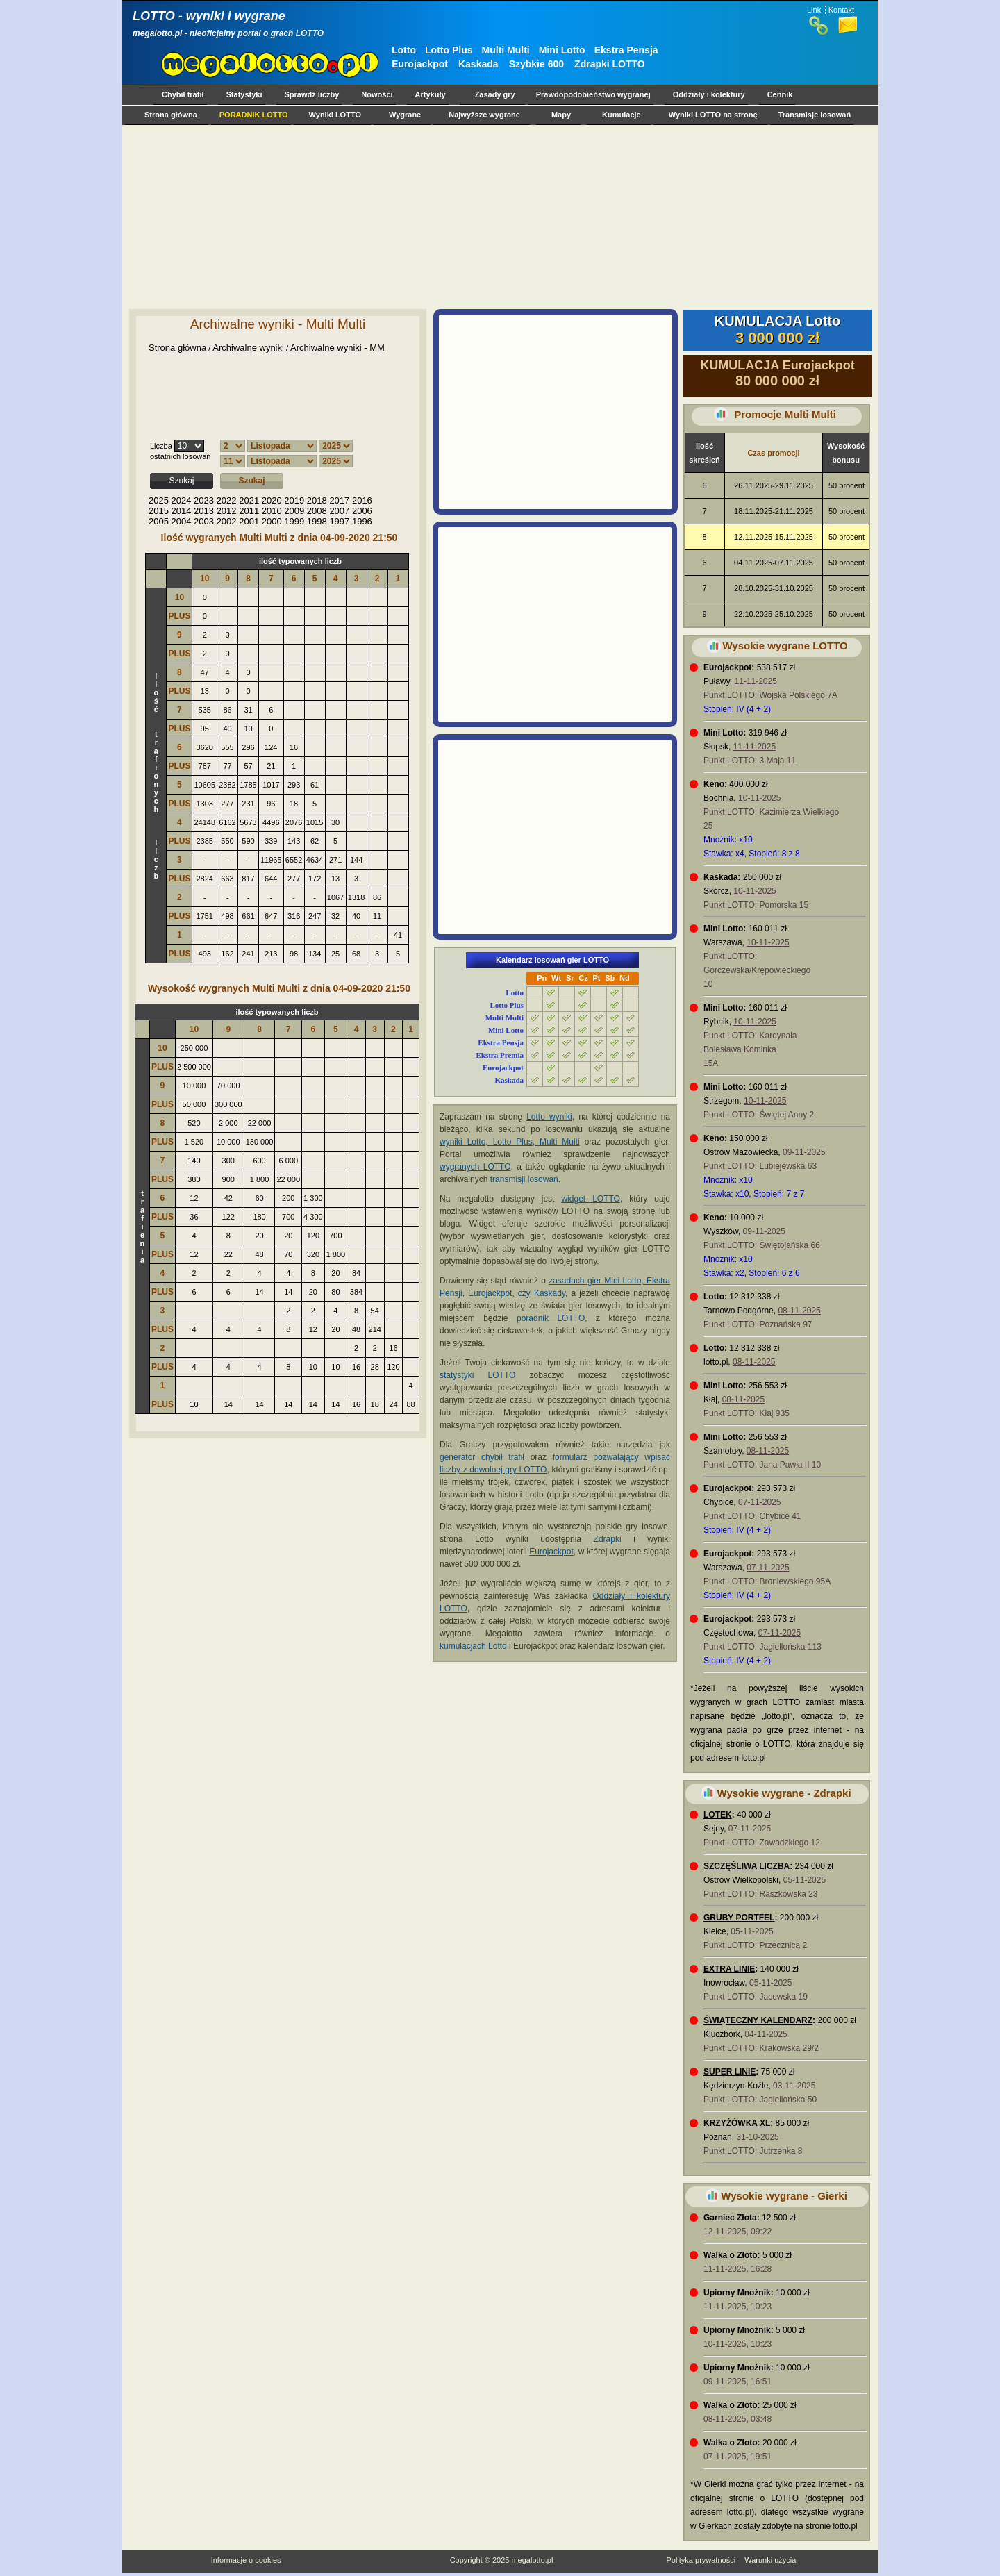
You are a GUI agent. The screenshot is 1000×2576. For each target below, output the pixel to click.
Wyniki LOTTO (335, 114)
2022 (227, 500)
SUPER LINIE (729, 2072)
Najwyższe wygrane (484, 114)
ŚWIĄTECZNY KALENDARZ (757, 2020)
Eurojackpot (420, 63)
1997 (339, 521)
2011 (249, 511)
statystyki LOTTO (477, 1375)
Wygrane (405, 114)
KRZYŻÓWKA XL (736, 2123)
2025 (159, 500)
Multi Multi (506, 50)
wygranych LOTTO (475, 1167)
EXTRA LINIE (729, 1969)
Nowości (376, 94)
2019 (294, 500)
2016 (362, 500)
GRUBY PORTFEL (738, 1917)
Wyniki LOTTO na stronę (713, 114)
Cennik (780, 94)
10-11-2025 (754, 891)
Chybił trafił (183, 94)
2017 (339, 500)
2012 (227, 511)
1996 (362, 521)
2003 (204, 521)
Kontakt (841, 10)
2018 (317, 500)
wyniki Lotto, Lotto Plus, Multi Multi (510, 1142)
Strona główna (170, 114)
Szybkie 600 (536, 63)
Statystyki (244, 94)
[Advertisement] (497, 217)
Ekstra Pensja (626, 50)
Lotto (404, 50)
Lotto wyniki (549, 1117)
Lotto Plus (448, 50)
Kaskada (478, 63)
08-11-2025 (799, 1310)
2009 (294, 511)
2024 (182, 500)
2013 (204, 511)
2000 (272, 521)
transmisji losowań (524, 1179)
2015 (159, 511)
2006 (362, 511)
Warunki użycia (770, 2560)
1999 (294, 521)
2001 (249, 521)
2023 (204, 500)
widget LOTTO (590, 1199)
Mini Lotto (562, 50)
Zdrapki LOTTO (609, 63)
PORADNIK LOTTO (253, 114)
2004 (182, 521)
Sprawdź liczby (312, 94)
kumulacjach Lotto (473, 1646)
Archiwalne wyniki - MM (337, 347)
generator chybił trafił (482, 1457)
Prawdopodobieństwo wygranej (593, 94)
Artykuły (430, 94)
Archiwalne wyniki (248, 347)
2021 (249, 500)
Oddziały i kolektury (709, 94)
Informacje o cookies (246, 2560)
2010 (272, 511)
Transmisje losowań (814, 114)
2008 (317, 511)
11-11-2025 (755, 681)
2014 (182, 511)
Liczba (161, 446)
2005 (159, 521)
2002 (227, 521)
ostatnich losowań (180, 456)
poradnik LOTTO (551, 1318)
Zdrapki (608, 1539)
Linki (815, 10)
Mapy (561, 114)
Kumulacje (621, 114)
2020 (272, 500)
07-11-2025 (759, 1502)
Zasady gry (495, 94)
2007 (339, 511)
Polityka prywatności (700, 2560)
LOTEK (717, 1815)
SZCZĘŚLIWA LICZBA (746, 1866)
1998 (317, 521)
